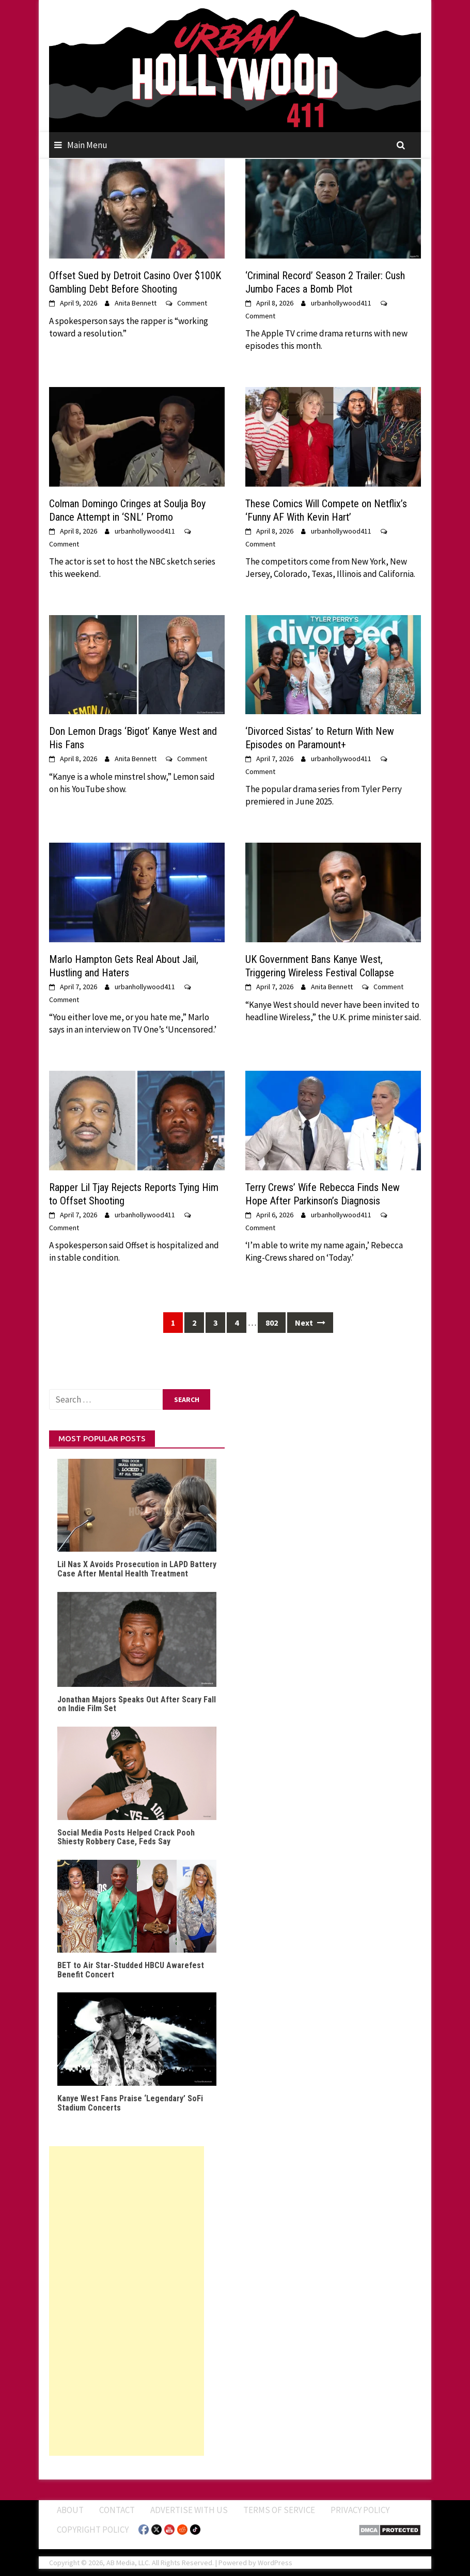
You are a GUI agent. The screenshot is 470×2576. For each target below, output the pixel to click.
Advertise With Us (189, 2510)
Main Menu (87, 145)
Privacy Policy (360, 2510)
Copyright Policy (93, 2529)
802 (271, 1322)
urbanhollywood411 (341, 303)
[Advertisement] (126, 2301)
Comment (192, 303)
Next (310, 1322)
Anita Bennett (135, 303)
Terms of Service (279, 2510)
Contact (117, 2510)
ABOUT (70, 2510)
